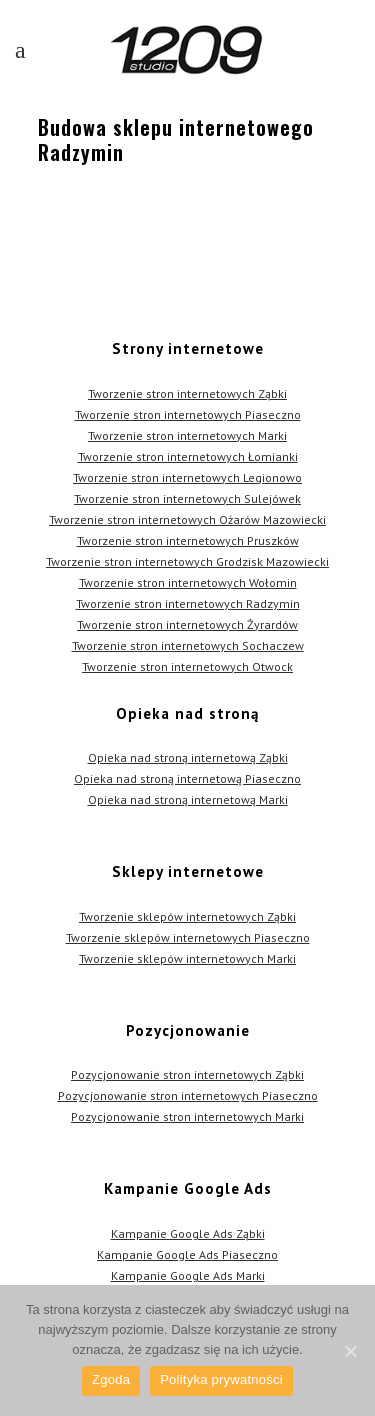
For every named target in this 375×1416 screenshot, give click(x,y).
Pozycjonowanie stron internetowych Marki (187, 1116)
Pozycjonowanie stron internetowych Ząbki (187, 1074)
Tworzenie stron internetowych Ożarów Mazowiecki (187, 519)
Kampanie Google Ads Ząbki (188, 1233)
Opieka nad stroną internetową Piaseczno (187, 778)
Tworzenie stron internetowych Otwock (187, 666)
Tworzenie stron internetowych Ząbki (187, 393)
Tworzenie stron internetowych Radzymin (188, 603)
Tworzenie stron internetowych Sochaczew (188, 645)
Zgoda (111, 1379)
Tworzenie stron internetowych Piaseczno (188, 414)
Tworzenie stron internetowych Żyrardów (187, 624)
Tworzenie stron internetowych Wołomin (188, 582)
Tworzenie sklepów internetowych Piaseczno (188, 937)
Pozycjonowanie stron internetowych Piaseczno (188, 1095)
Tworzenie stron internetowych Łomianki (188, 456)
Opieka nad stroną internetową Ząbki (188, 757)
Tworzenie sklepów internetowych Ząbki (187, 916)
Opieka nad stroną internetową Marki (188, 799)
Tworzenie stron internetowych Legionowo (187, 477)
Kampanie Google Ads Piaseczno (187, 1254)
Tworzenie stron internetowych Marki (187, 435)
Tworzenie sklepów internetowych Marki (187, 958)
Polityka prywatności (221, 1379)
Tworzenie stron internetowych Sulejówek (187, 498)
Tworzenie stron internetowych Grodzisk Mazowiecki (187, 561)
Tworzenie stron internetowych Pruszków (188, 540)
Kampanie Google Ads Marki (188, 1275)
